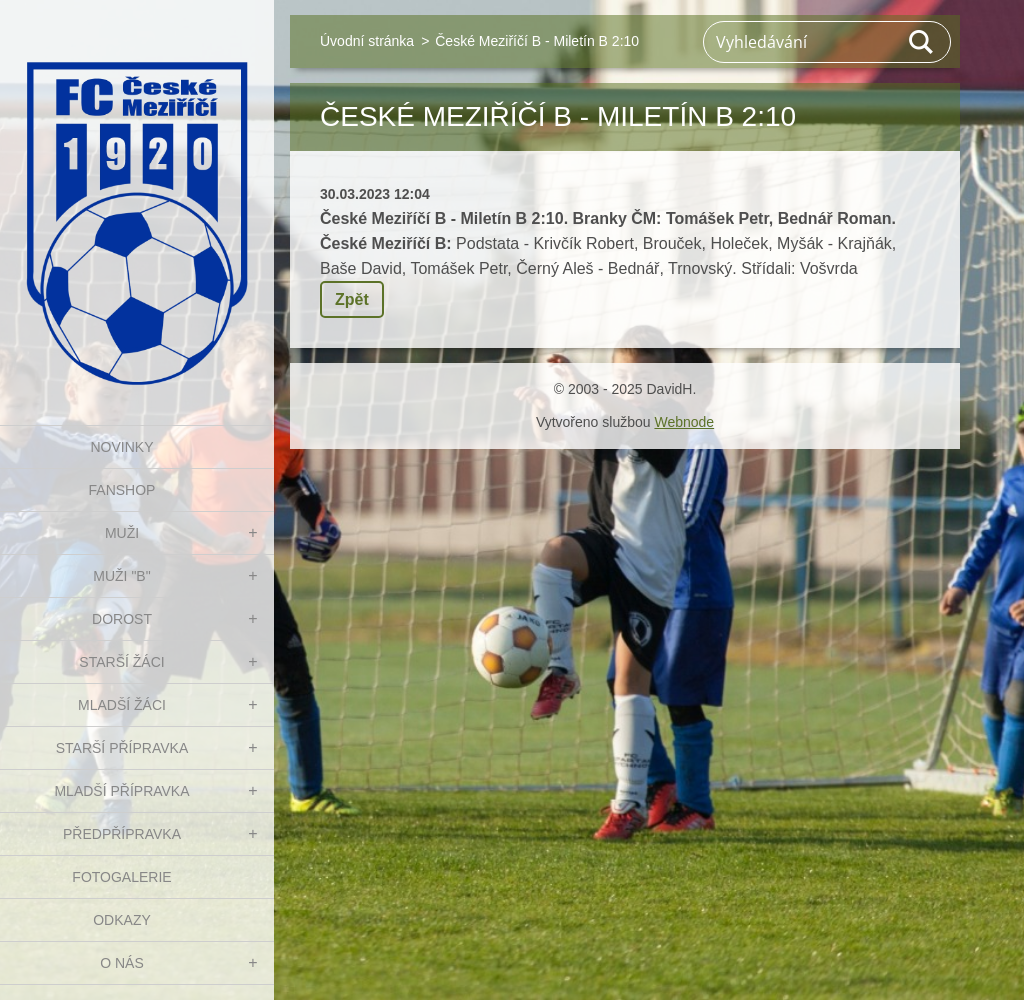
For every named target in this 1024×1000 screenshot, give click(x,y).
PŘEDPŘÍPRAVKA (122, 834)
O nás (122, 963)
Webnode (684, 422)
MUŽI (122, 533)
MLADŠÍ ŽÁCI (122, 705)
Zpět (352, 299)
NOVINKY (121, 447)
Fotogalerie (121, 877)
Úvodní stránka (367, 41)
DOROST (122, 619)
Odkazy (122, 920)
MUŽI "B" (121, 576)
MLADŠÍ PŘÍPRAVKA (121, 791)
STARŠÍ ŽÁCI (121, 662)
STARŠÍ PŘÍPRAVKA (122, 748)
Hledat (922, 42)
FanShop (122, 490)
